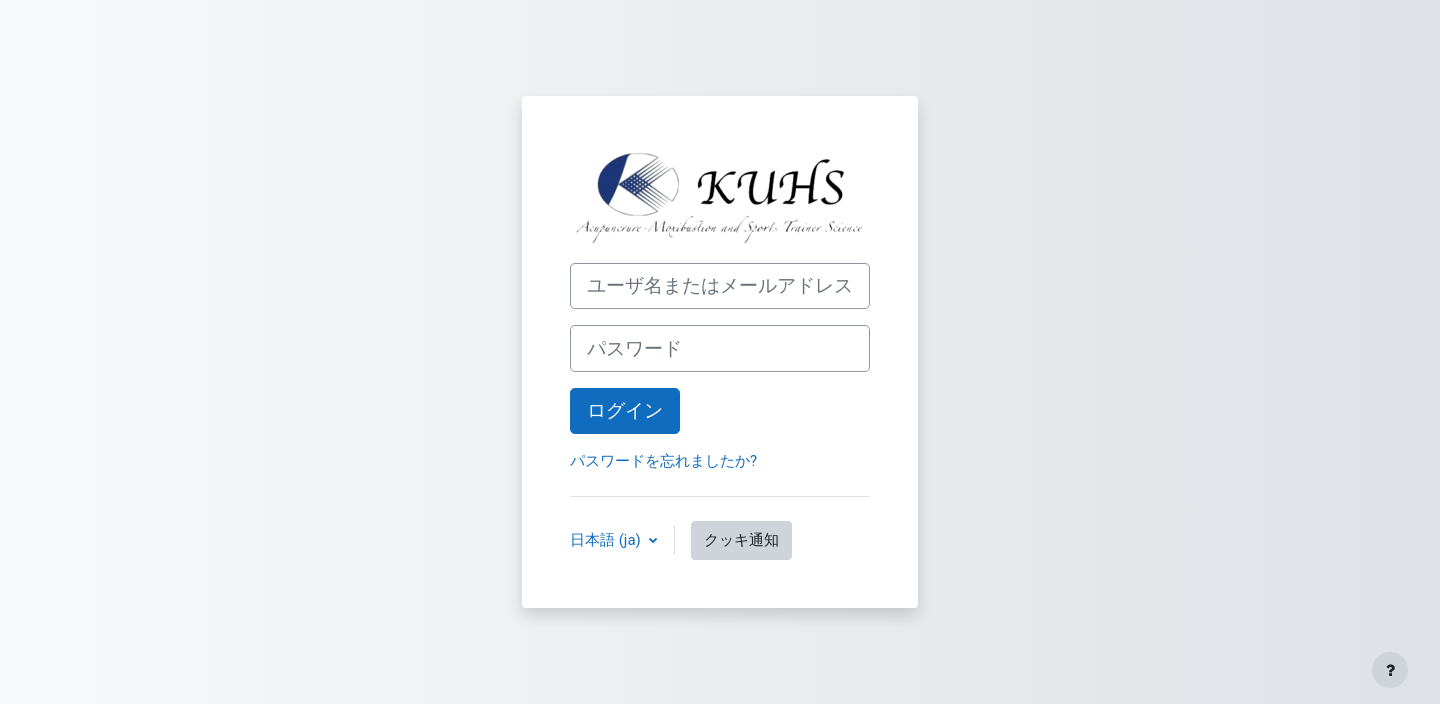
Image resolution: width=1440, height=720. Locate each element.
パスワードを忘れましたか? (663, 461)
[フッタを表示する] (1390, 670)
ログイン (625, 411)
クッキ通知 (741, 540)
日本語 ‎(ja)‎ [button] (607, 540)
